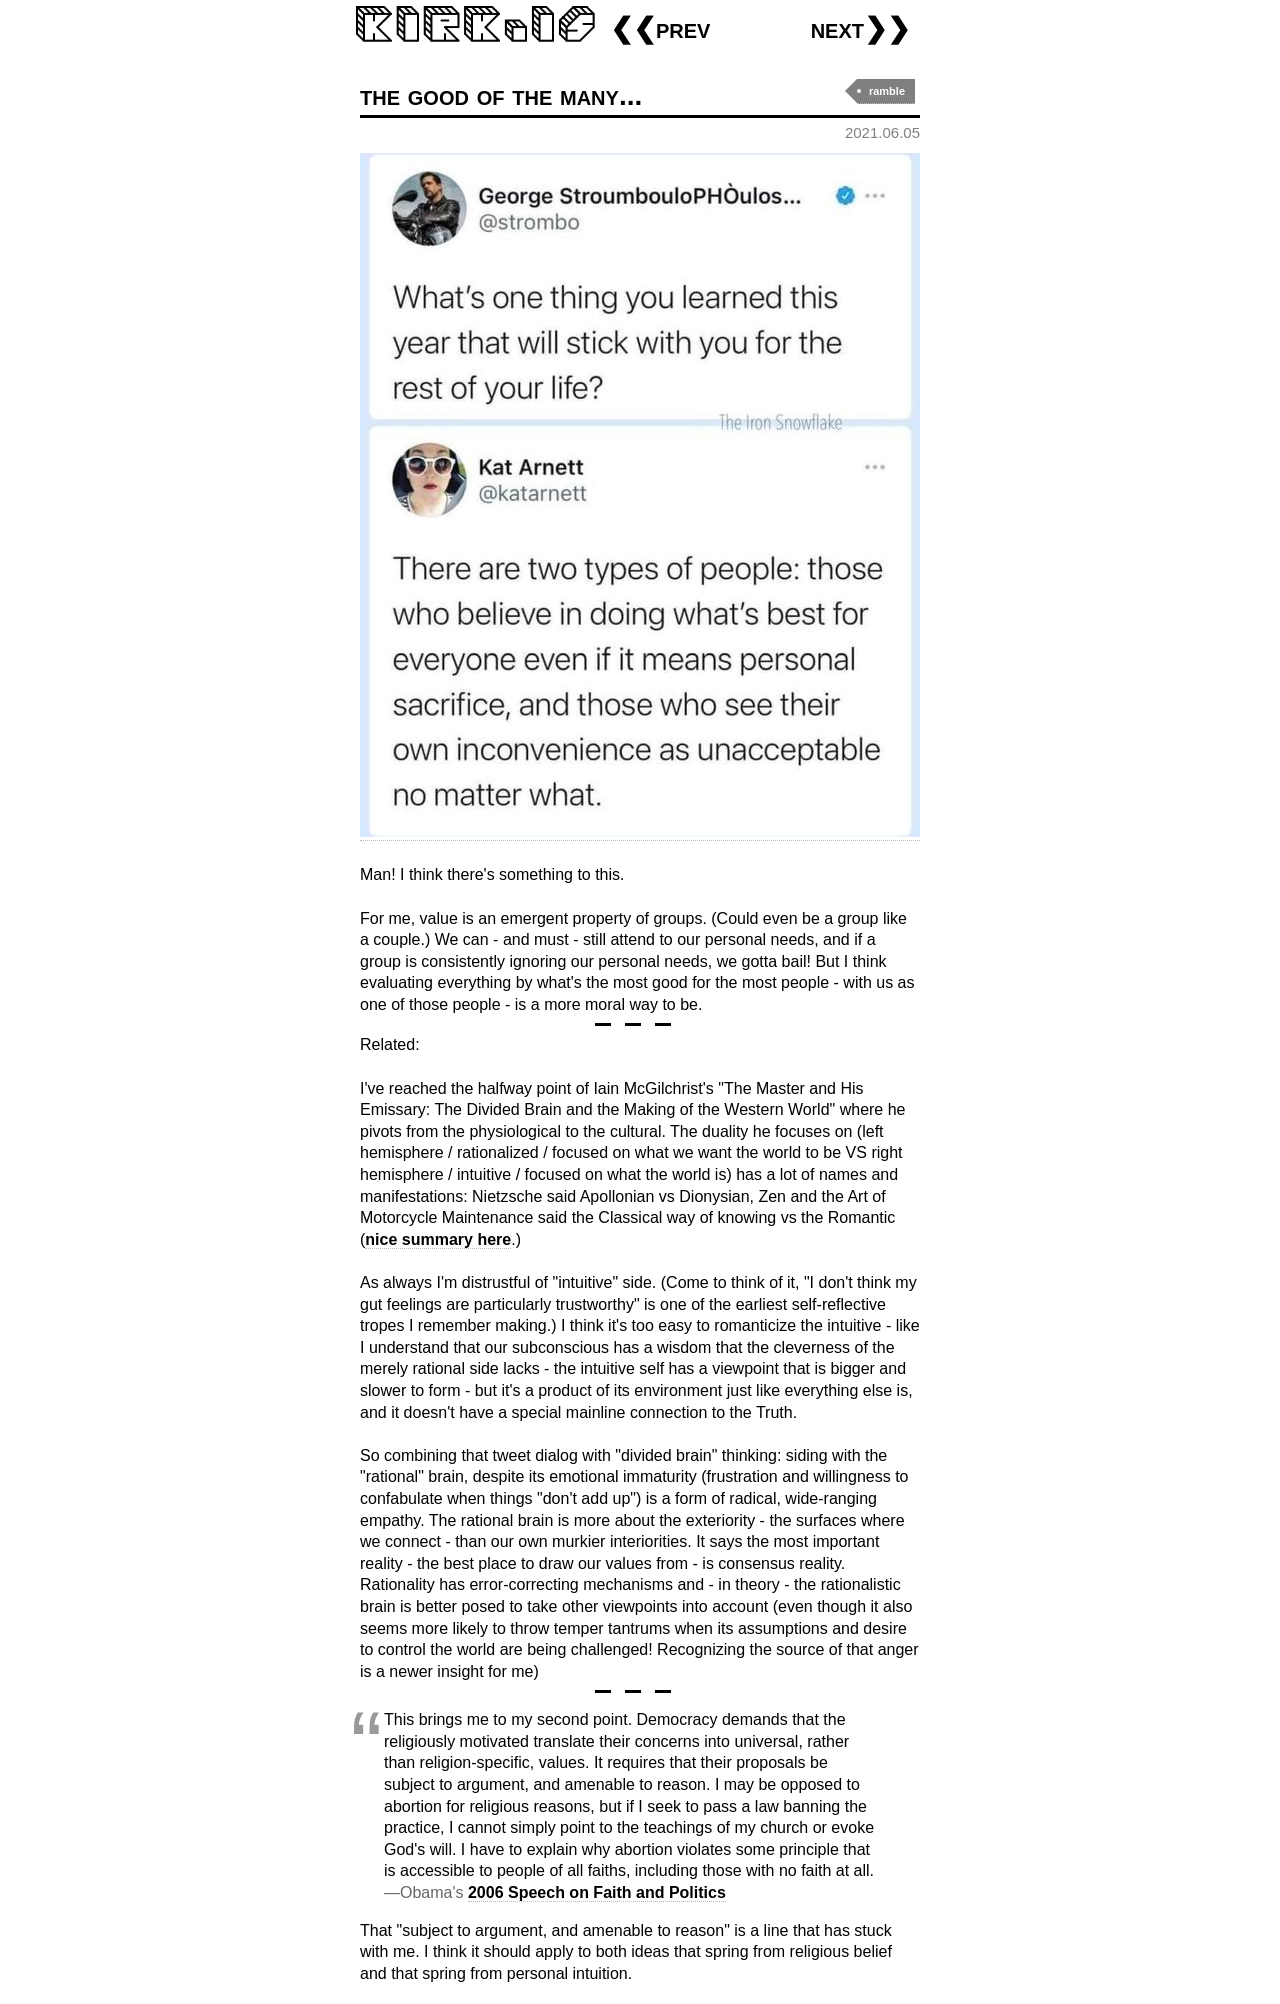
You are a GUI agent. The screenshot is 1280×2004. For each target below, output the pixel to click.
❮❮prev (660, 28)
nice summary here (438, 1239)
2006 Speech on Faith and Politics (597, 1892)
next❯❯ (860, 28)
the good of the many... (501, 95)
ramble (887, 91)
